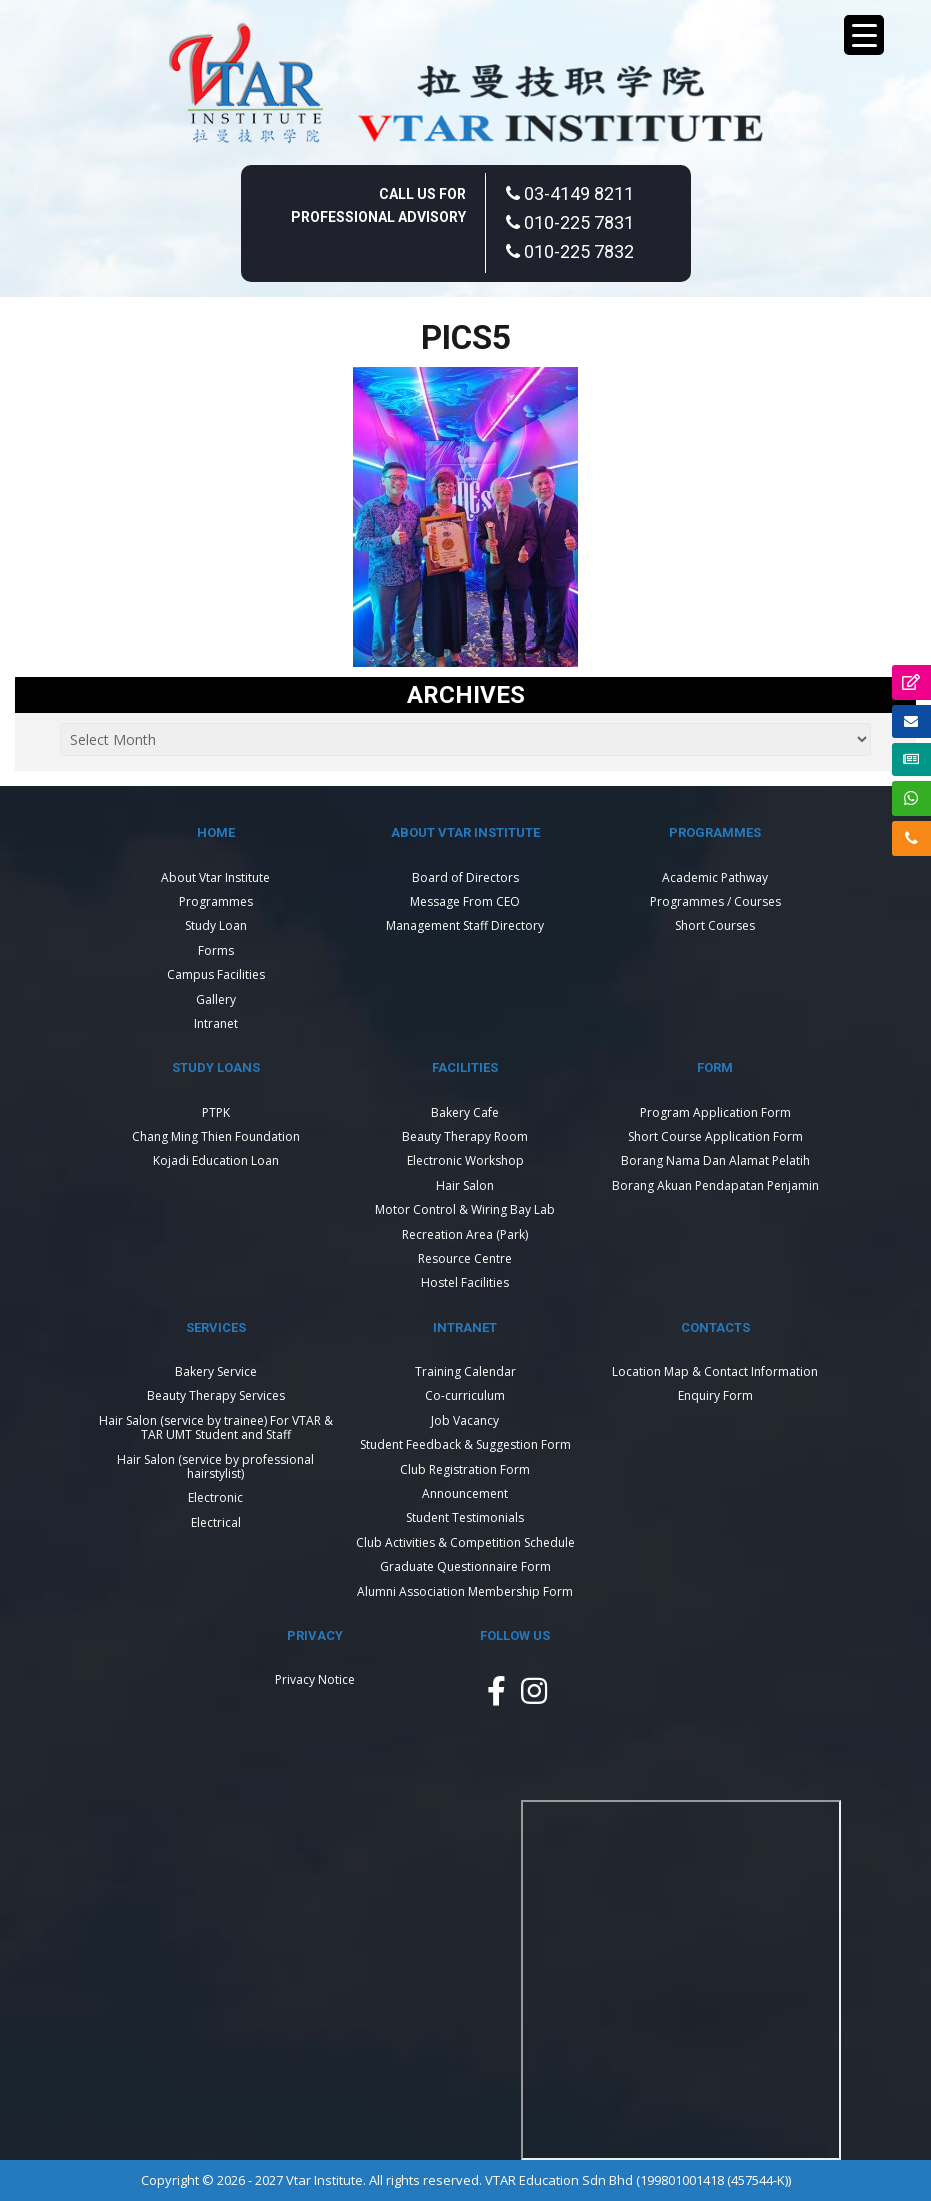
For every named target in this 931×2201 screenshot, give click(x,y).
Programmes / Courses (715, 901)
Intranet (216, 1023)
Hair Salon (465, 1185)
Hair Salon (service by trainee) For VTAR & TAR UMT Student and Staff (216, 1427)
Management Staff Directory (465, 925)
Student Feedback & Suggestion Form (465, 1444)
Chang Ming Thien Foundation (216, 1136)
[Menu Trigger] (864, 35)
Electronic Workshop (465, 1160)
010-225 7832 (570, 251)
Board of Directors (465, 877)
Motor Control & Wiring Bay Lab (465, 1209)
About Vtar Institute (215, 877)
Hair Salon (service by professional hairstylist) (215, 1466)
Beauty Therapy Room (465, 1136)
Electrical (216, 1522)
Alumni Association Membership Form (465, 1591)
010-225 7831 (570, 222)
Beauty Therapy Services (216, 1395)
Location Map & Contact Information (715, 1371)
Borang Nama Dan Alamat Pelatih (715, 1160)
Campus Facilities (216, 974)
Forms (216, 950)
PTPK (216, 1112)
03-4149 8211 (570, 193)
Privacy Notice (315, 1679)
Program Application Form (715, 1112)
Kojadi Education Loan (216, 1160)
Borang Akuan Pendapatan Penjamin (715, 1185)
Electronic (215, 1497)
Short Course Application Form (715, 1136)
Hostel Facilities (465, 1282)
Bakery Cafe (465, 1112)
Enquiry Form (715, 1395)
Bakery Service (216, 1371)
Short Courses (715, 925)
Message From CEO (465, 901)
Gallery (216, 999)
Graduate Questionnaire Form (465, 1566)
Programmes (216, 901)
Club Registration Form (465, 1469)
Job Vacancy (465, 1420)
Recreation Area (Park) (465, 1234)
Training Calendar (465, 1371)
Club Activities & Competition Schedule (465, 1542)
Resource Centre (465, 1258)
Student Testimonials (465, 1517)
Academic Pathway (715, 877)
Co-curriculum (465, 1395)
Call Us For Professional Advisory (378, 205)
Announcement (465, 1493)
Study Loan (216, 925)
